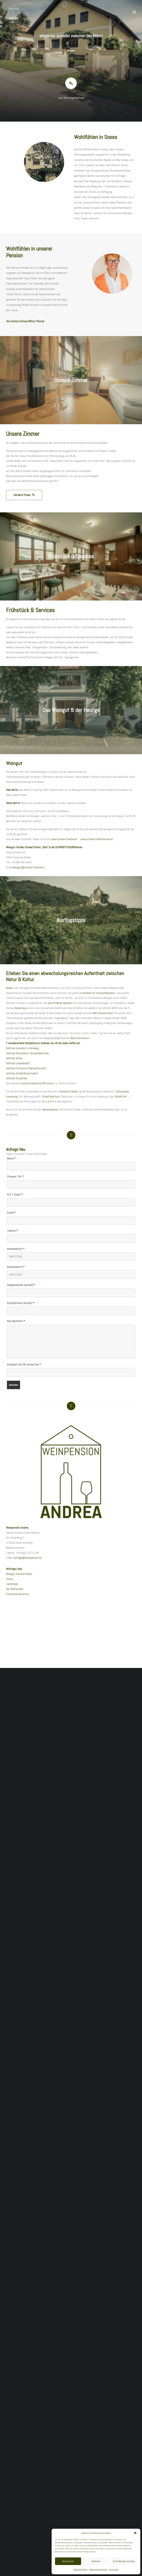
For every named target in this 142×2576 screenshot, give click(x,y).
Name (11, 2066)
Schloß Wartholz (51, 2004)
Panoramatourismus (17, 2502)
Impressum (114, 2569)
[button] (135, 2533)
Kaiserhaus (21, 1916)
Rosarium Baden (69, 1999)
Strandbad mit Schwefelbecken (97, 1901)
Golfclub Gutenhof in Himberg (22, 1956)
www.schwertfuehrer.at (64, 1376)
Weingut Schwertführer (19, 2482)
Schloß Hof (121, 2004)
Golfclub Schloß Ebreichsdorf (22, 1981)
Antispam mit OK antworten (24, 2272)
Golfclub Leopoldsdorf (18, 1971)
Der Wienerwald (14, 2497)
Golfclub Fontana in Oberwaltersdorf (26, 1976)
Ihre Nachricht (16, 2229)
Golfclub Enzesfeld (16, 1986)
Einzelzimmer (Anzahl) (21, 2211)
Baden (9, 1896)
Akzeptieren (68, 2561)
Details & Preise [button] (45, 654)
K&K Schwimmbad (103, 1921)
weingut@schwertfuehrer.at (28, 1404)
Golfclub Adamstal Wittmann (37, 1991)
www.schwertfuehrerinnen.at (96, 1376)
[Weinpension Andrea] (13, 12)
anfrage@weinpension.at (27, 2466)
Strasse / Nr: (15, 2084)
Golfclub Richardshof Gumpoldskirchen (27, 1961)
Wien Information (79, 1946)
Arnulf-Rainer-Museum (60, 1911)
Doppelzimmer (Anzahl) (21, 2193)
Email (11, 2121)
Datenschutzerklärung (98, 2569)
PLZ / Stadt (15, 2103)
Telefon (12, 2139)
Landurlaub (12, 2492)
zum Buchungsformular (71, 97)
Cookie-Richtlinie (80, 2569)
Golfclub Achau (14, 1966)
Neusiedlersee (50, 2018)
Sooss (9, 2487)
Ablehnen (96, 2561)
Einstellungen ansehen (124, 2561)
